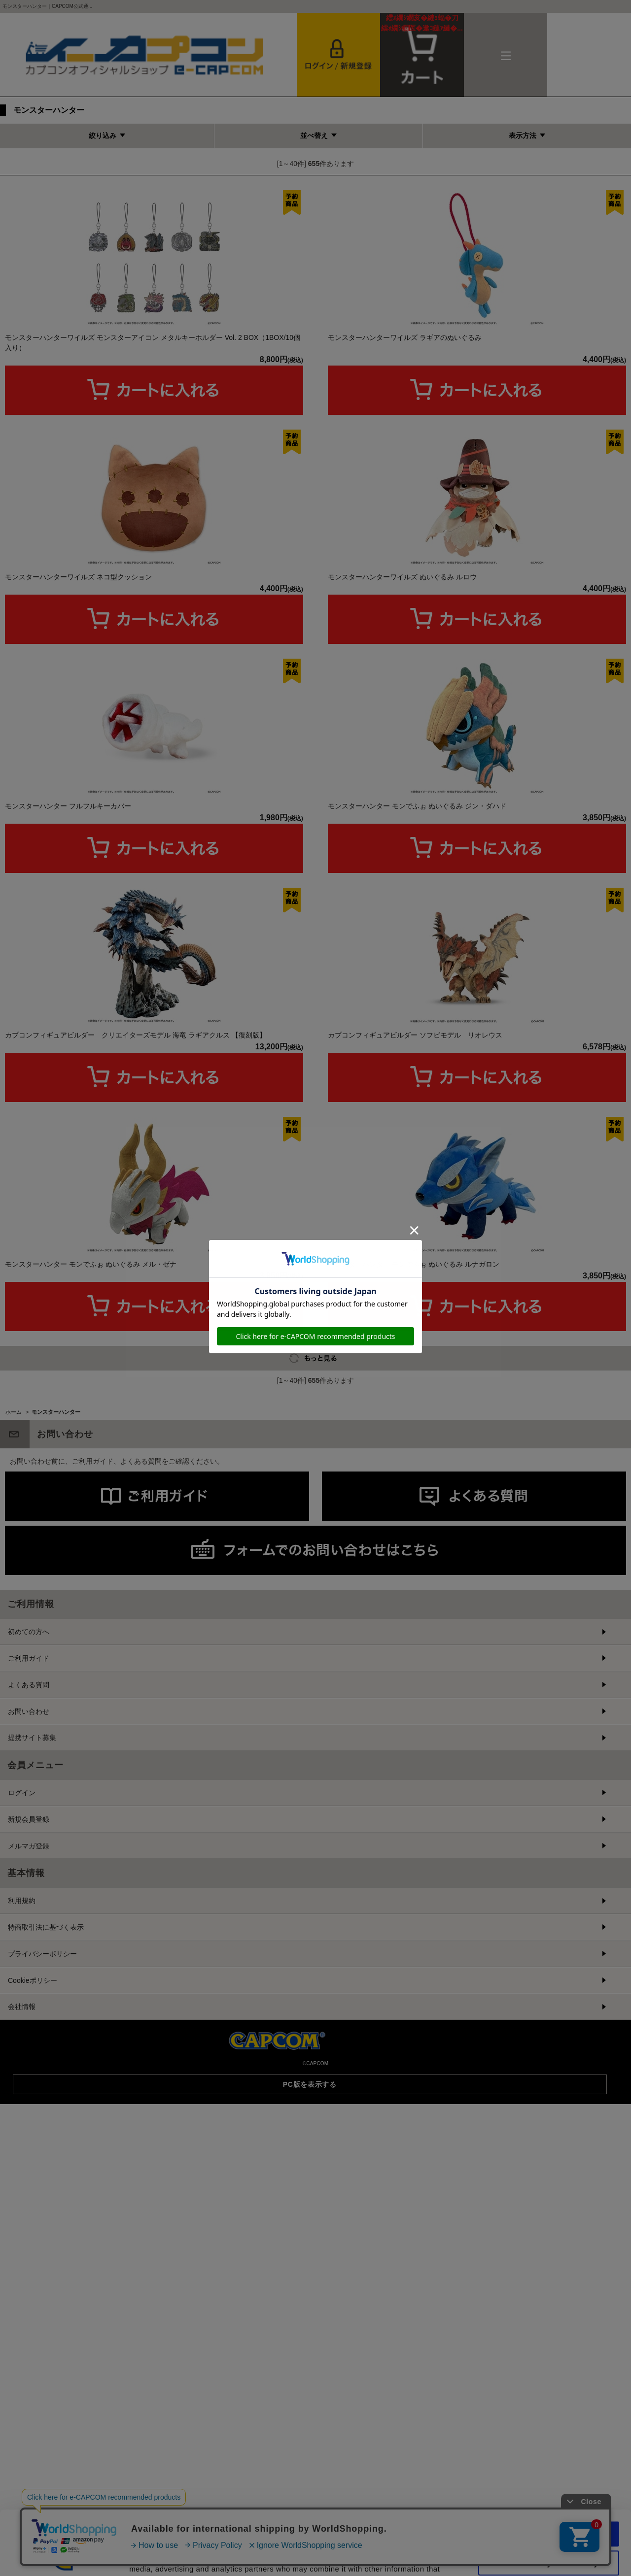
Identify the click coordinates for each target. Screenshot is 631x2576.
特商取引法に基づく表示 (46, 2213)
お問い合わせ (28, 1997)
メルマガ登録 (28, 2132)
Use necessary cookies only (548, 2499)
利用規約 (21, 2186)
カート (422, 23)
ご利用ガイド (28, 1944)
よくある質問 (28, 1970)
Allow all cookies (549, 2470)
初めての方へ (28, 1917)
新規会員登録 (28, 2105)
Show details (517, 2556)
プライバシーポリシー (42, 2239)
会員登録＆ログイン (339, 55)
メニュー (506, 55)
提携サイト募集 (32, 2023)
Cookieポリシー (32, 2266)
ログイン (21, 2078)
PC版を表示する (310, 2370)
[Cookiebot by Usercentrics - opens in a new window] (64, 2556)
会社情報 (21, 2292)
